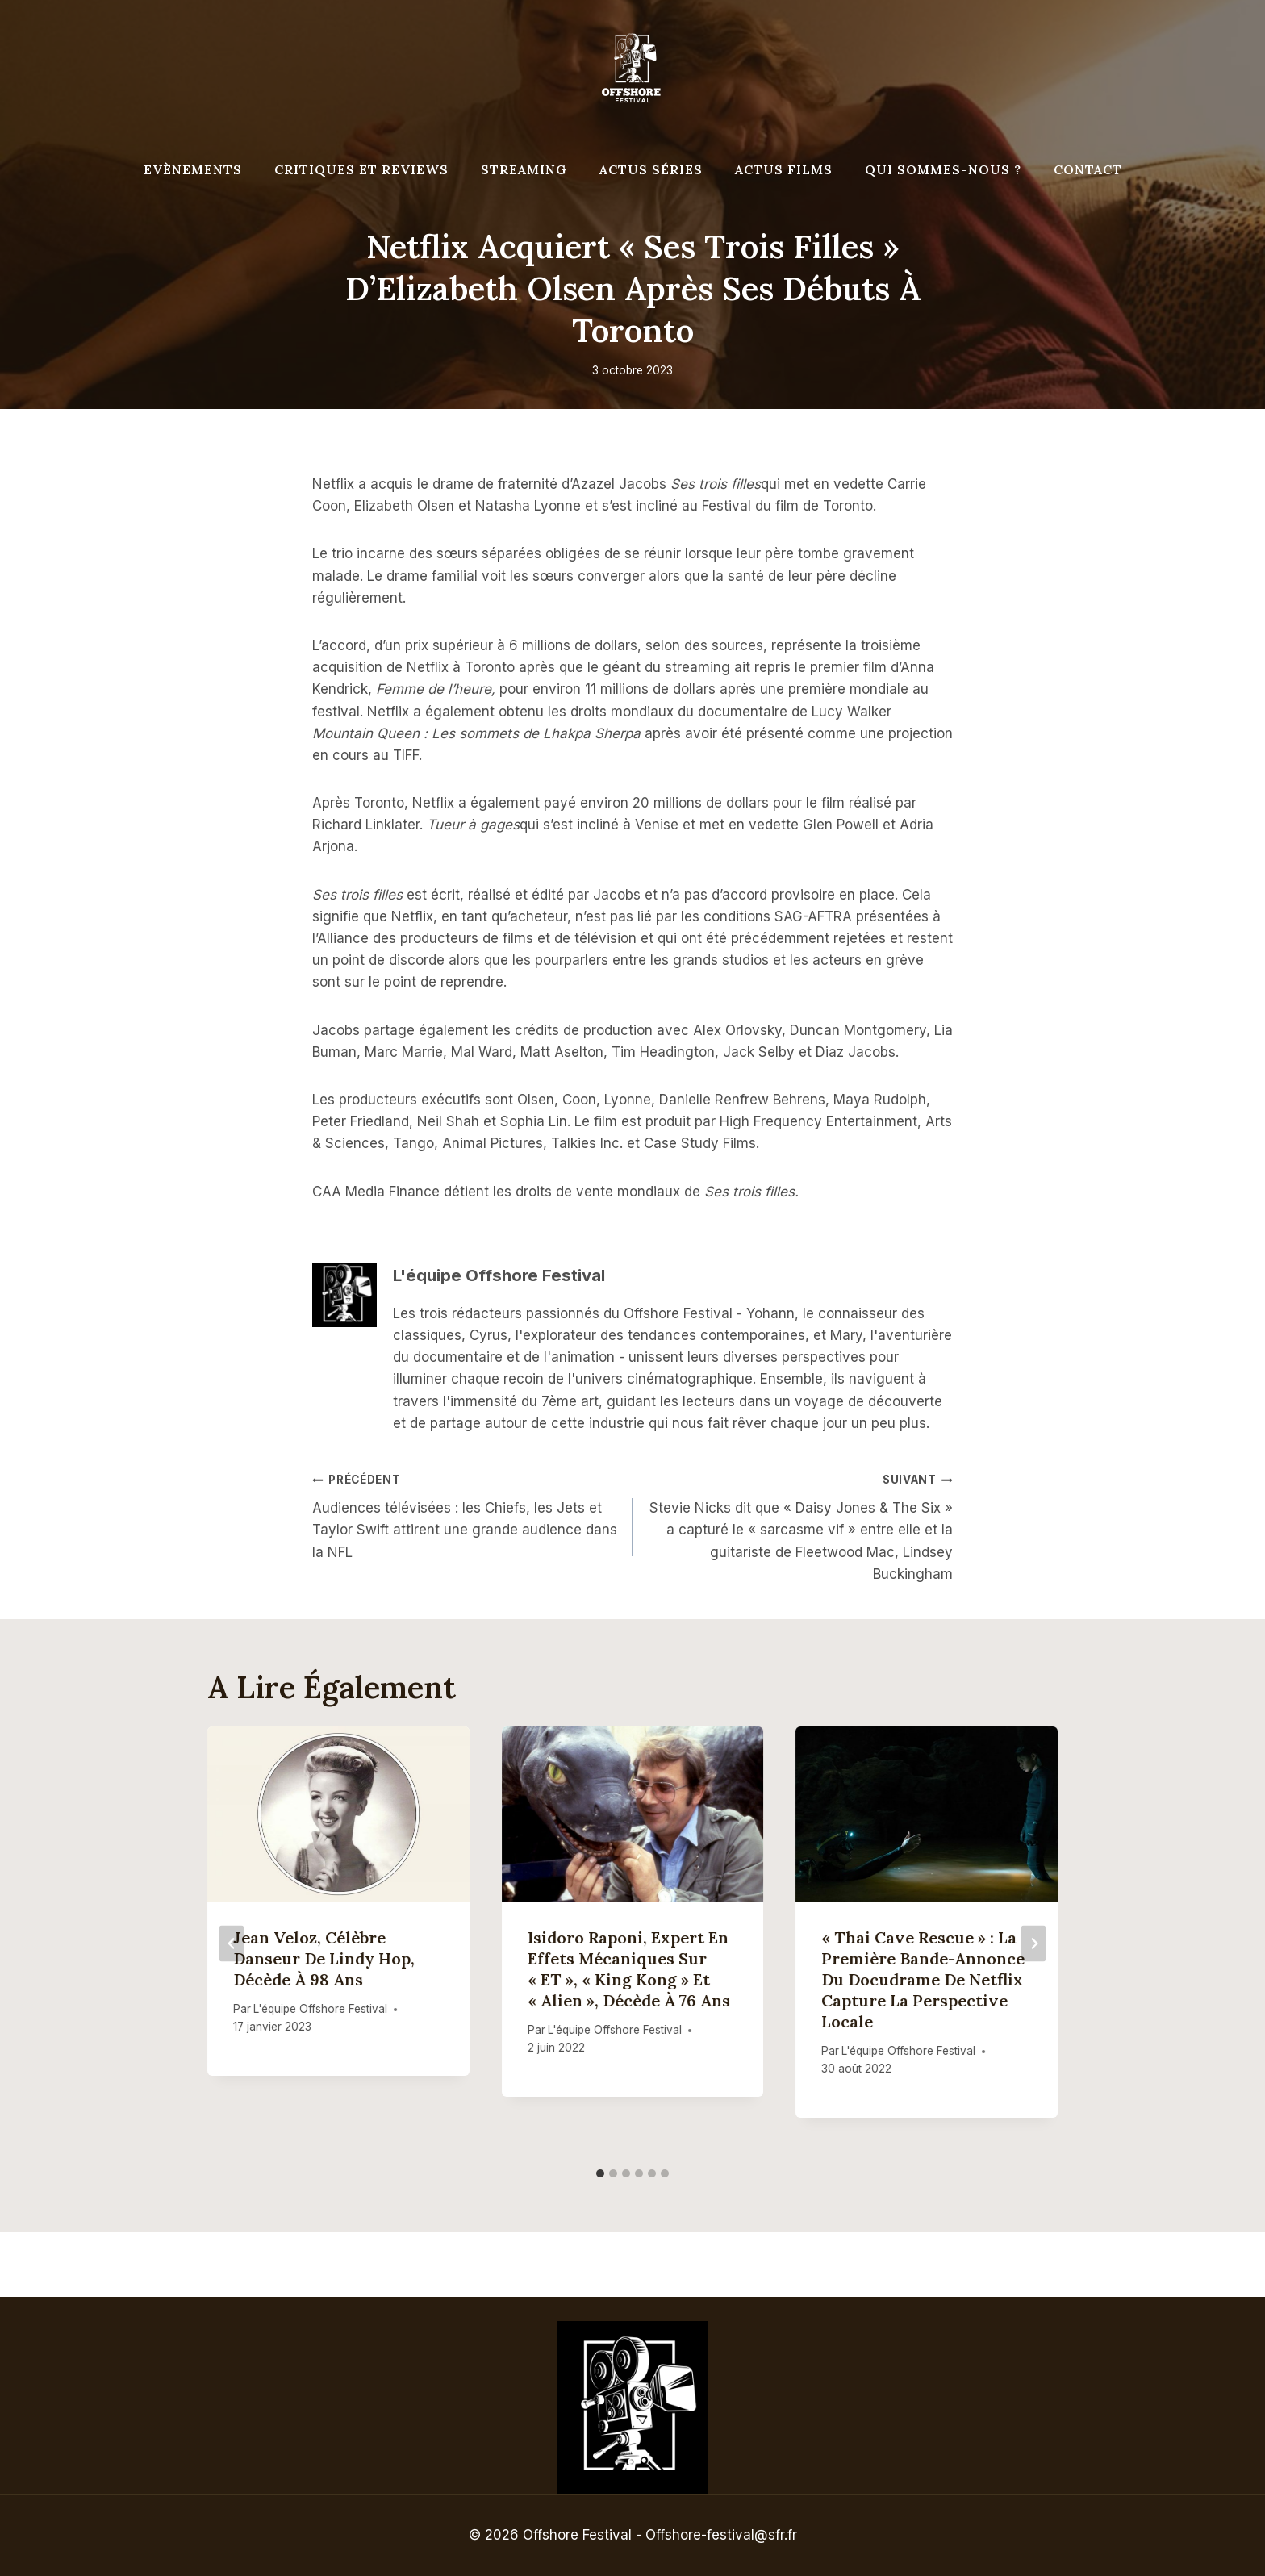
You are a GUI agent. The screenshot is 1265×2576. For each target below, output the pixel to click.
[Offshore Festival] (632, 68)
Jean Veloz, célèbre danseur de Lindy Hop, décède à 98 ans (324, 1958)
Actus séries (651, 169)
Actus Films (784, 169)
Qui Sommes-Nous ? (943, 169)
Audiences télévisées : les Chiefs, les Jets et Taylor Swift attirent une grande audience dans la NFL (465, 1513)
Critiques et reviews (361, 169)
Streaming (524, 169)
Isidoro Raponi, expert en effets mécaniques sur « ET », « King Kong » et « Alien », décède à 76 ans (629, 1968)
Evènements (193, 169)
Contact (1088, 169)
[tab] (600, 2173)
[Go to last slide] (231, 1943)
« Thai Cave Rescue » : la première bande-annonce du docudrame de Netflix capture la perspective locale (923, 1979)
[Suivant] (1033, 1943)
